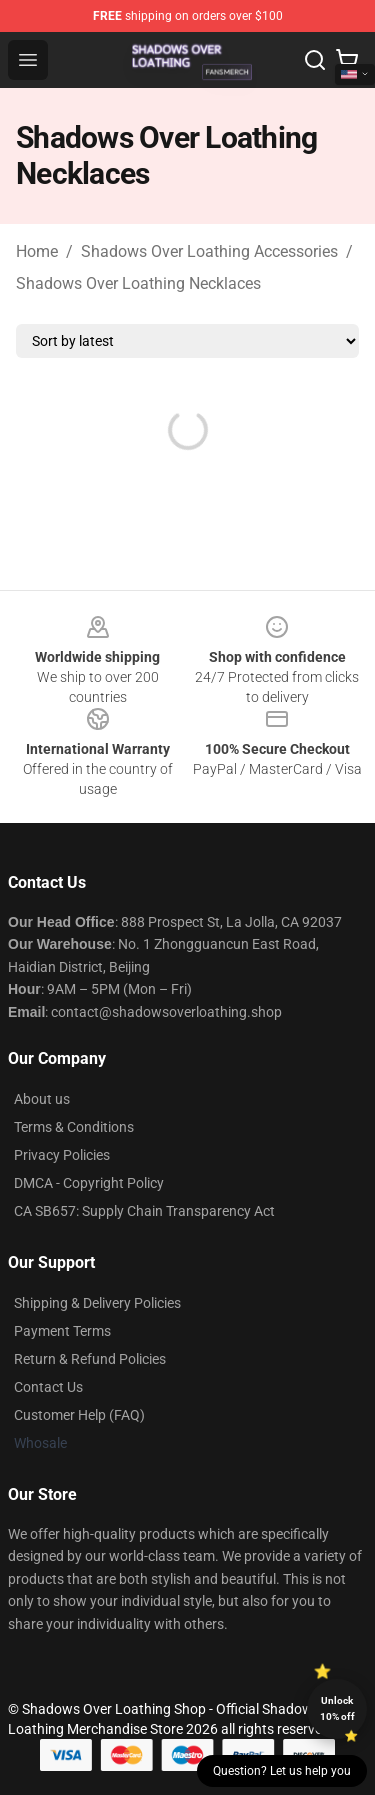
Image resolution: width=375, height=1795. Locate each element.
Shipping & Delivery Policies (97, 1303)
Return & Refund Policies (90, 1359)
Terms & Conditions (74, 1127)
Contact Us (48, 1387)
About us (42, 1099)
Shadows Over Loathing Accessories (209, 251)
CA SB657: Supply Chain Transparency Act (144, 1211)
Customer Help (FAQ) (79, 1415)
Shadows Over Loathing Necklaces (138, 283)
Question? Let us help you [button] (282, 1771)
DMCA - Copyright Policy (89, 1183)
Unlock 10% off (337, 1708)
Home (37, 251)
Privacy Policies (62, 1155)
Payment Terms (62, 1331)
